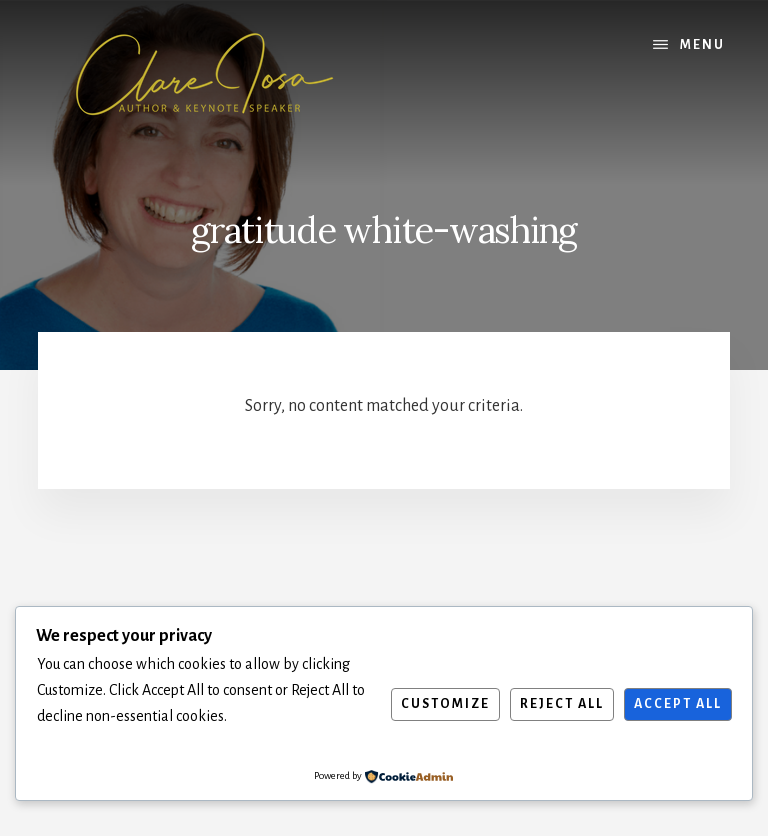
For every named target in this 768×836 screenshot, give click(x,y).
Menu (702, 45)
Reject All (562, 704)
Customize (445, 704)
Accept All (678, 704)
